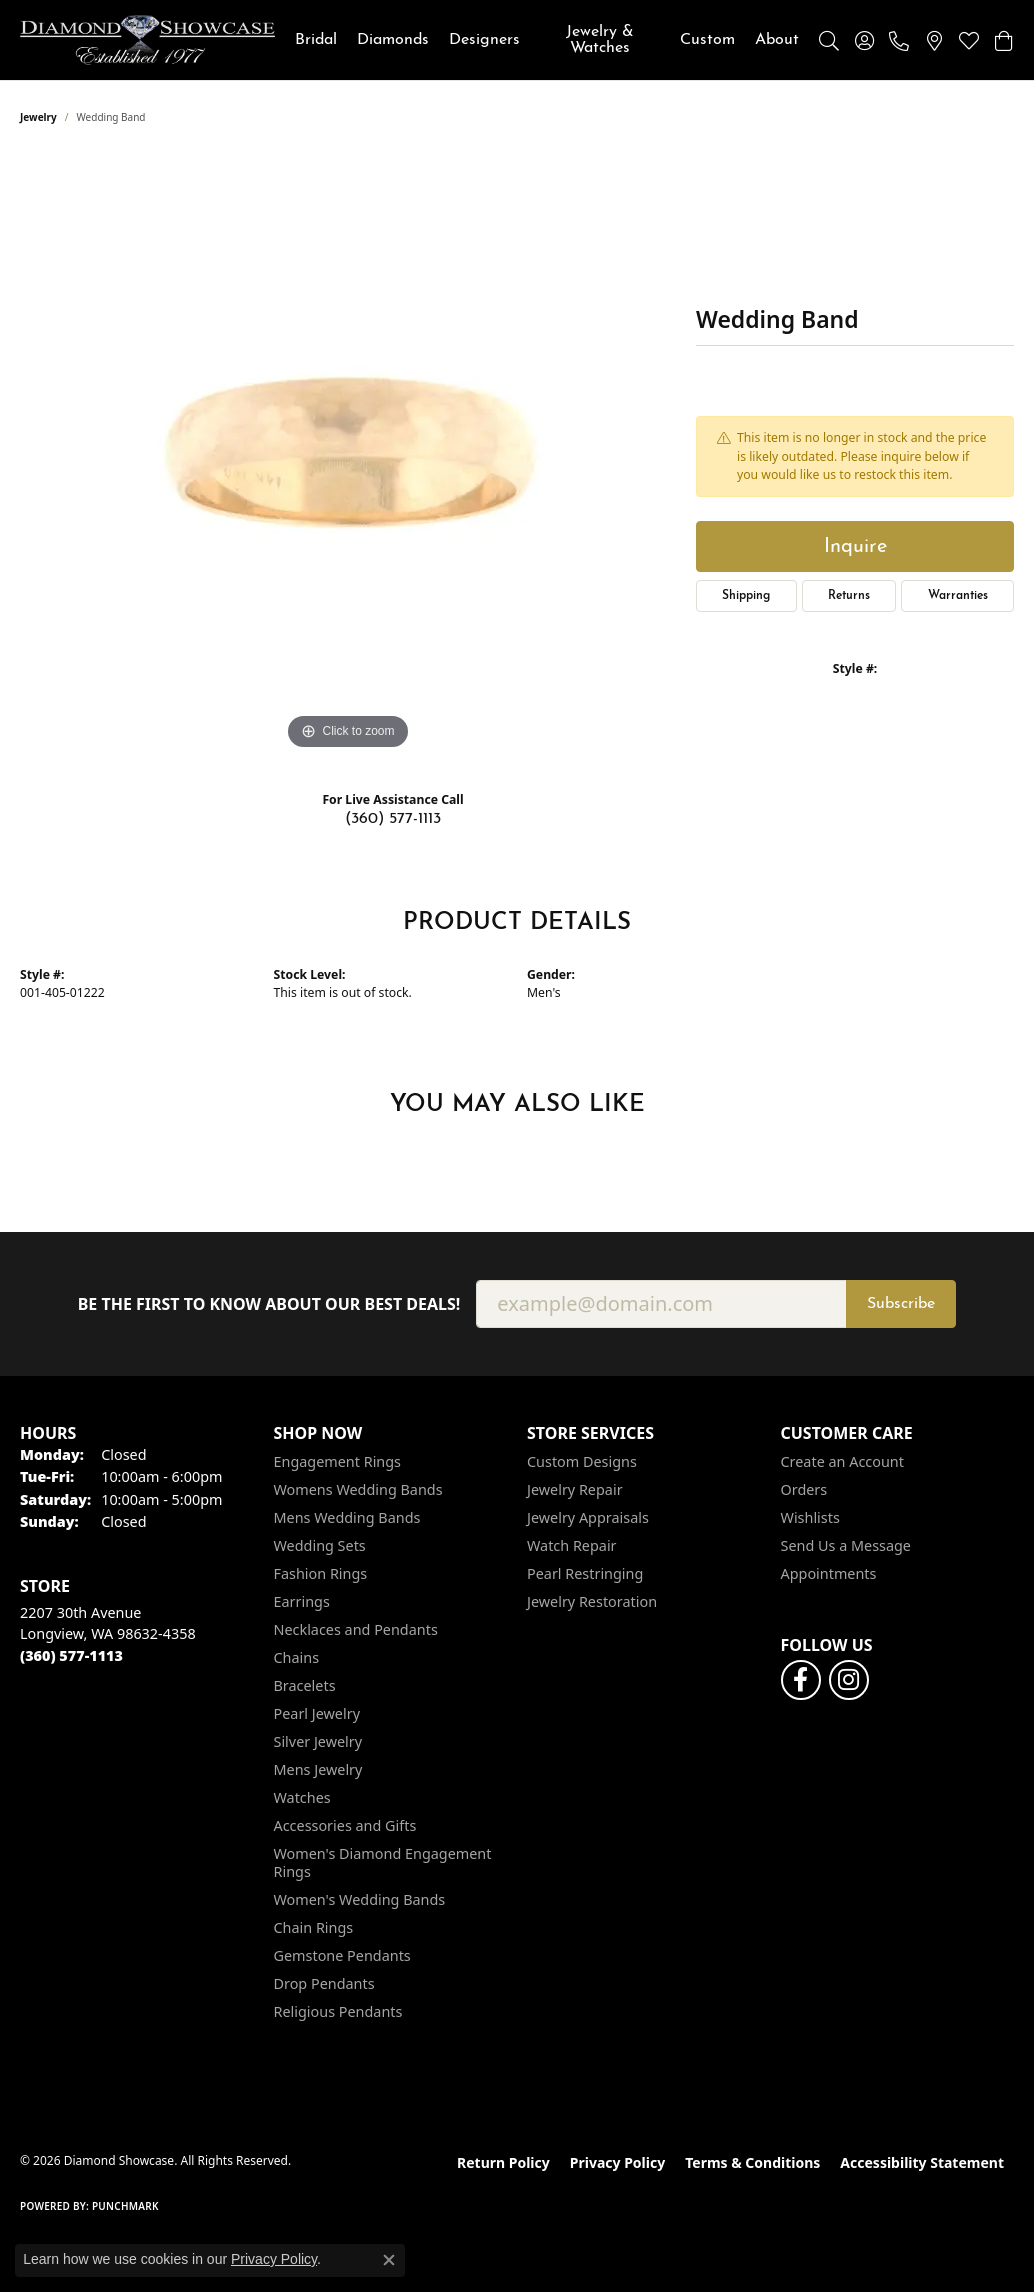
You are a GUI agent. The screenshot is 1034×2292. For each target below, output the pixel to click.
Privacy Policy (617, 2162)
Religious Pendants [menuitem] (338, 2011)
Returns (849, 596)
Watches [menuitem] (302, 1797)
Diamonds (393, 40)
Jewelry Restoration (592, 1601)
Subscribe (901, 1304)
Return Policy (503, 2162)
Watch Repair (572, 1545)
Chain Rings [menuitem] (314, 1927)
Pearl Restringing (585, 1573)
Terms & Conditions (752, 2162)
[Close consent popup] (389, 2260)
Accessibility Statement (922, 2162)
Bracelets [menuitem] (305, 1685)
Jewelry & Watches (600, 40)
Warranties (958, 596)
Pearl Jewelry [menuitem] (317, 1713)
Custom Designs (582, 1461)
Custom (707, 40)
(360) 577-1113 (393, 819)
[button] (829, 40)
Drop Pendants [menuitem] (324, 1983)
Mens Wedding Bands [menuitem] (347, 1517)
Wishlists (810, 1517)
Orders (804, 1489)
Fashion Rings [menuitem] (321, 1573)
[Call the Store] (71, 1655)
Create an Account (842, 1461)
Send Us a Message (846, 1545)
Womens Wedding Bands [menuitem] (358, 1489)
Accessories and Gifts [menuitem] (345, 1825)
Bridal (316, 40)
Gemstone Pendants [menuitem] (342, 1955)
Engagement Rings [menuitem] (338, 1461)
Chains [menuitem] (297, 1657)
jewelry (38, 117)
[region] (348, 455)
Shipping (746, 596)
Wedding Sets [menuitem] (320, 1545)
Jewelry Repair (575, 1489)
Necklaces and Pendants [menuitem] (356, 1629)
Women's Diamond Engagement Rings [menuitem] (383, 1862)
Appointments (829, 1573)
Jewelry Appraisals (588, 1517)
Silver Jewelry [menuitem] (318, 1741)
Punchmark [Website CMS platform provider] (125, 2206)
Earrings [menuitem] (302, 1601)
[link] (899, 40)
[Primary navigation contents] (547, 40)
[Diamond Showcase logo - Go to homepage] (147, 40)
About (777, 40)
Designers (484, 40)
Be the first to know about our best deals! (269, 1304)
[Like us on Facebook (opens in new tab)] (801, 1680)
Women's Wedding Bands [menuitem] (360, 1899)
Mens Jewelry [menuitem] (318, 1769)
